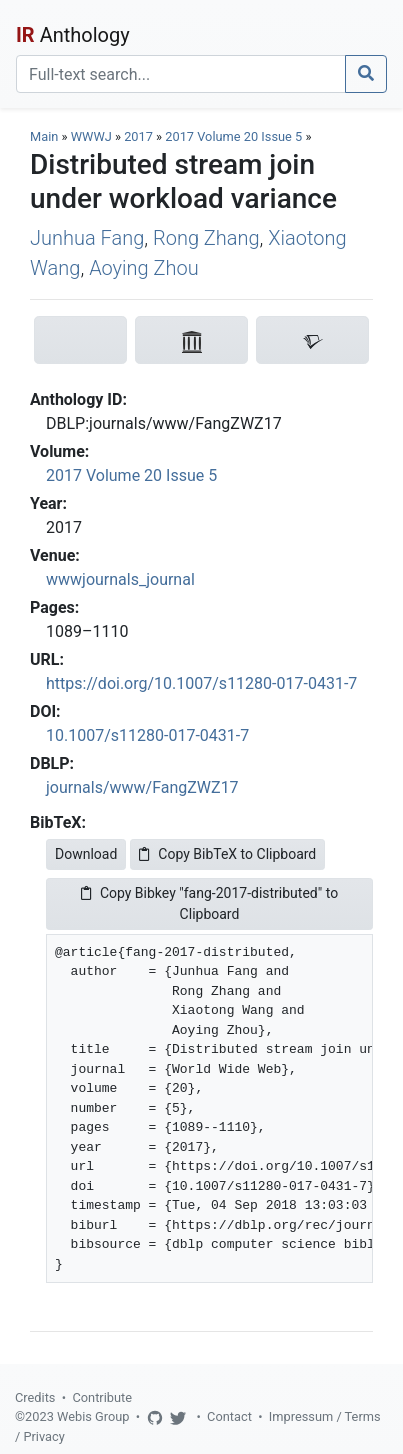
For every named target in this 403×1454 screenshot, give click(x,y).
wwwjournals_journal (120, 579)
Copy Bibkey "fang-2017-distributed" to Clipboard (209, 903)
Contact (229, 1416)
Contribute (102, 1397)
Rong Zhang (206, 238)
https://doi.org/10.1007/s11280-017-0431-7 (201, 683)
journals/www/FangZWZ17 (142, 787)
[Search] (181, 74)
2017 (138, 136)
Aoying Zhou (144, 268)
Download (86, 854)
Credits (35, 1397)
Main (44, 136)
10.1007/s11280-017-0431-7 (147, 735)
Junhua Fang (87, 238)
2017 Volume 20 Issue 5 (235, 136)
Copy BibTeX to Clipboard (227, 854)
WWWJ (91, 136)
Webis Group (93, 1416)
